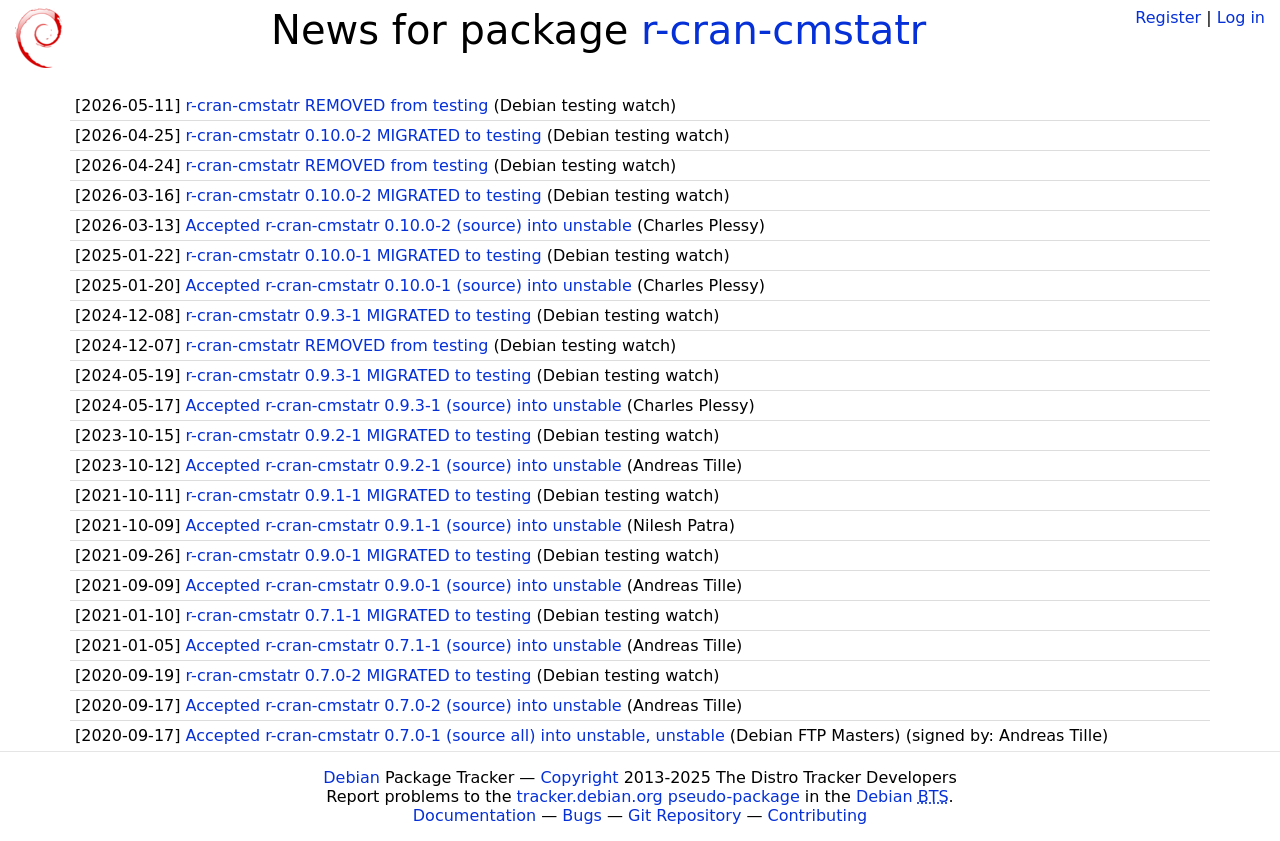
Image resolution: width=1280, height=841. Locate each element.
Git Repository (684, 815)
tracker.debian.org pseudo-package (658, 796)
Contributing (818, 815)
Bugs (582, 815)
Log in (1241, 17)
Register (1168, 17)
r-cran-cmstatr (783, 30)
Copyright (579, 777)
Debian (351, 777)
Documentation (474, 815)
